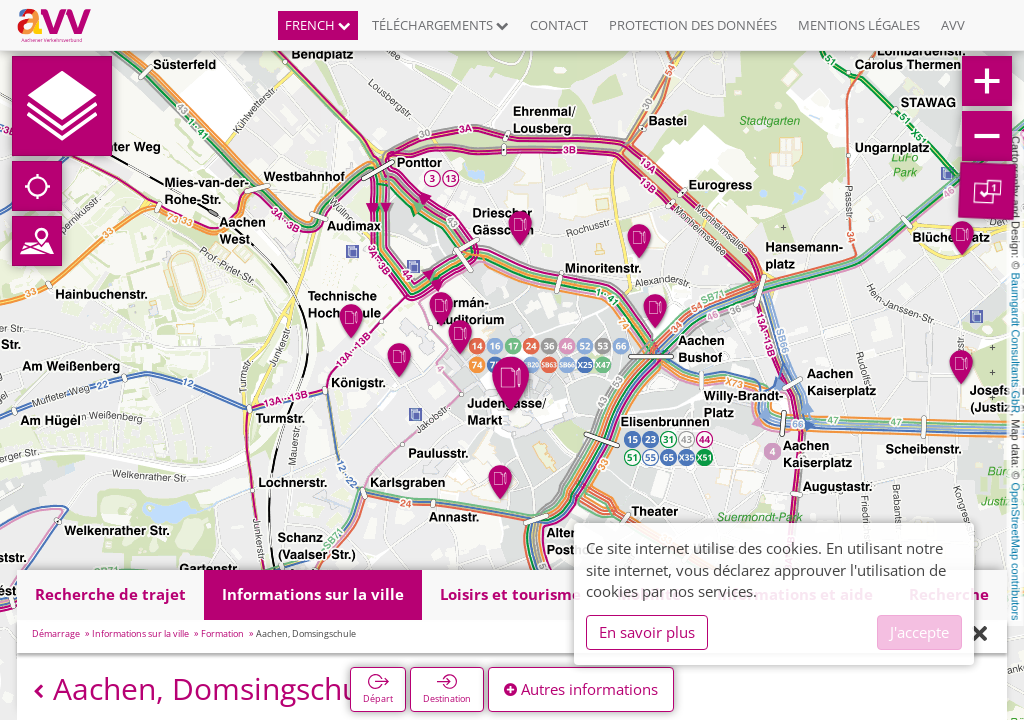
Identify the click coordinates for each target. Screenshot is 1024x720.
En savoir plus (647, 632)
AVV (953, 25)
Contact (559, 25)
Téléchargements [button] (440, 25)
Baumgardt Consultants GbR (1016, 343)
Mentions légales (859, 25)
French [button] (318, 25)
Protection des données (693, 25)
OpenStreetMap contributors (1016, 551)
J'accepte (919, 632)
